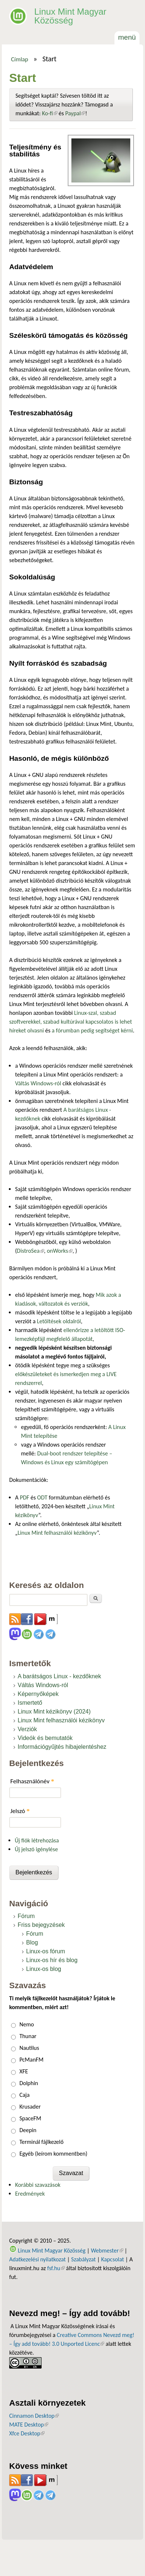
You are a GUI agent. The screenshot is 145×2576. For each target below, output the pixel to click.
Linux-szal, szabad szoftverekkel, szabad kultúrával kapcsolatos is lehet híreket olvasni (70, 1021)
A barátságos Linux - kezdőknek (59, 1676)
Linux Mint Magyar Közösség (70, 16)
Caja (25, 2094)
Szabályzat (83, 2259)
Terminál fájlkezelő (42, 2141)
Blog (32, 1942)
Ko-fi (49, 113)
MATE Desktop (28, 2424)
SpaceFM (30, 2118)
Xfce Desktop (27, 2433)
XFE (24, 2071)
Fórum (26, 1916)
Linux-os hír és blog (52, 1960)
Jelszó (20, 1811)
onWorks (59, 1250)
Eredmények (30, 2193)
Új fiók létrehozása (37, 1840)
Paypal (75, 113)
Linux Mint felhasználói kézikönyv (57, 1532)
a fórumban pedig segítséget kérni (92, 1030)
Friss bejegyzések (41, 1925)
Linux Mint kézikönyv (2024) (54, 1711)
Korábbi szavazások (37, 2184)
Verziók (27, 1729)
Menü (127, 37)
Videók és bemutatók (45, 1738)
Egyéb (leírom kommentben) (54, 2153)
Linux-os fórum (45, 1951)
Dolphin (29, 2083)
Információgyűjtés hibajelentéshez (62, 1747)
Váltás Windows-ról (38, 1083)
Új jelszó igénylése (36, 1849)
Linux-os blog (43, 1969)
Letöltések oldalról (59, 1321)
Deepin (28, 2130)
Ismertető (30, 1703)
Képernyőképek (38, 1694)
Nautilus (29, 2047)
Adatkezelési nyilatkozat (37, 2259)
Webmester (107, 2250)
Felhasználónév (32, 1781)
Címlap (19, 59)
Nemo (27, 2024)
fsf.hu (55, 2268)
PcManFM (31, 2059)
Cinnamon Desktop (34, 2415)
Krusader (30, 2106)
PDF (24, 1497)
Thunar (28, 2036)
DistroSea (30, 1250)
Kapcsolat (112, 2259)
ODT (42, 1497)
